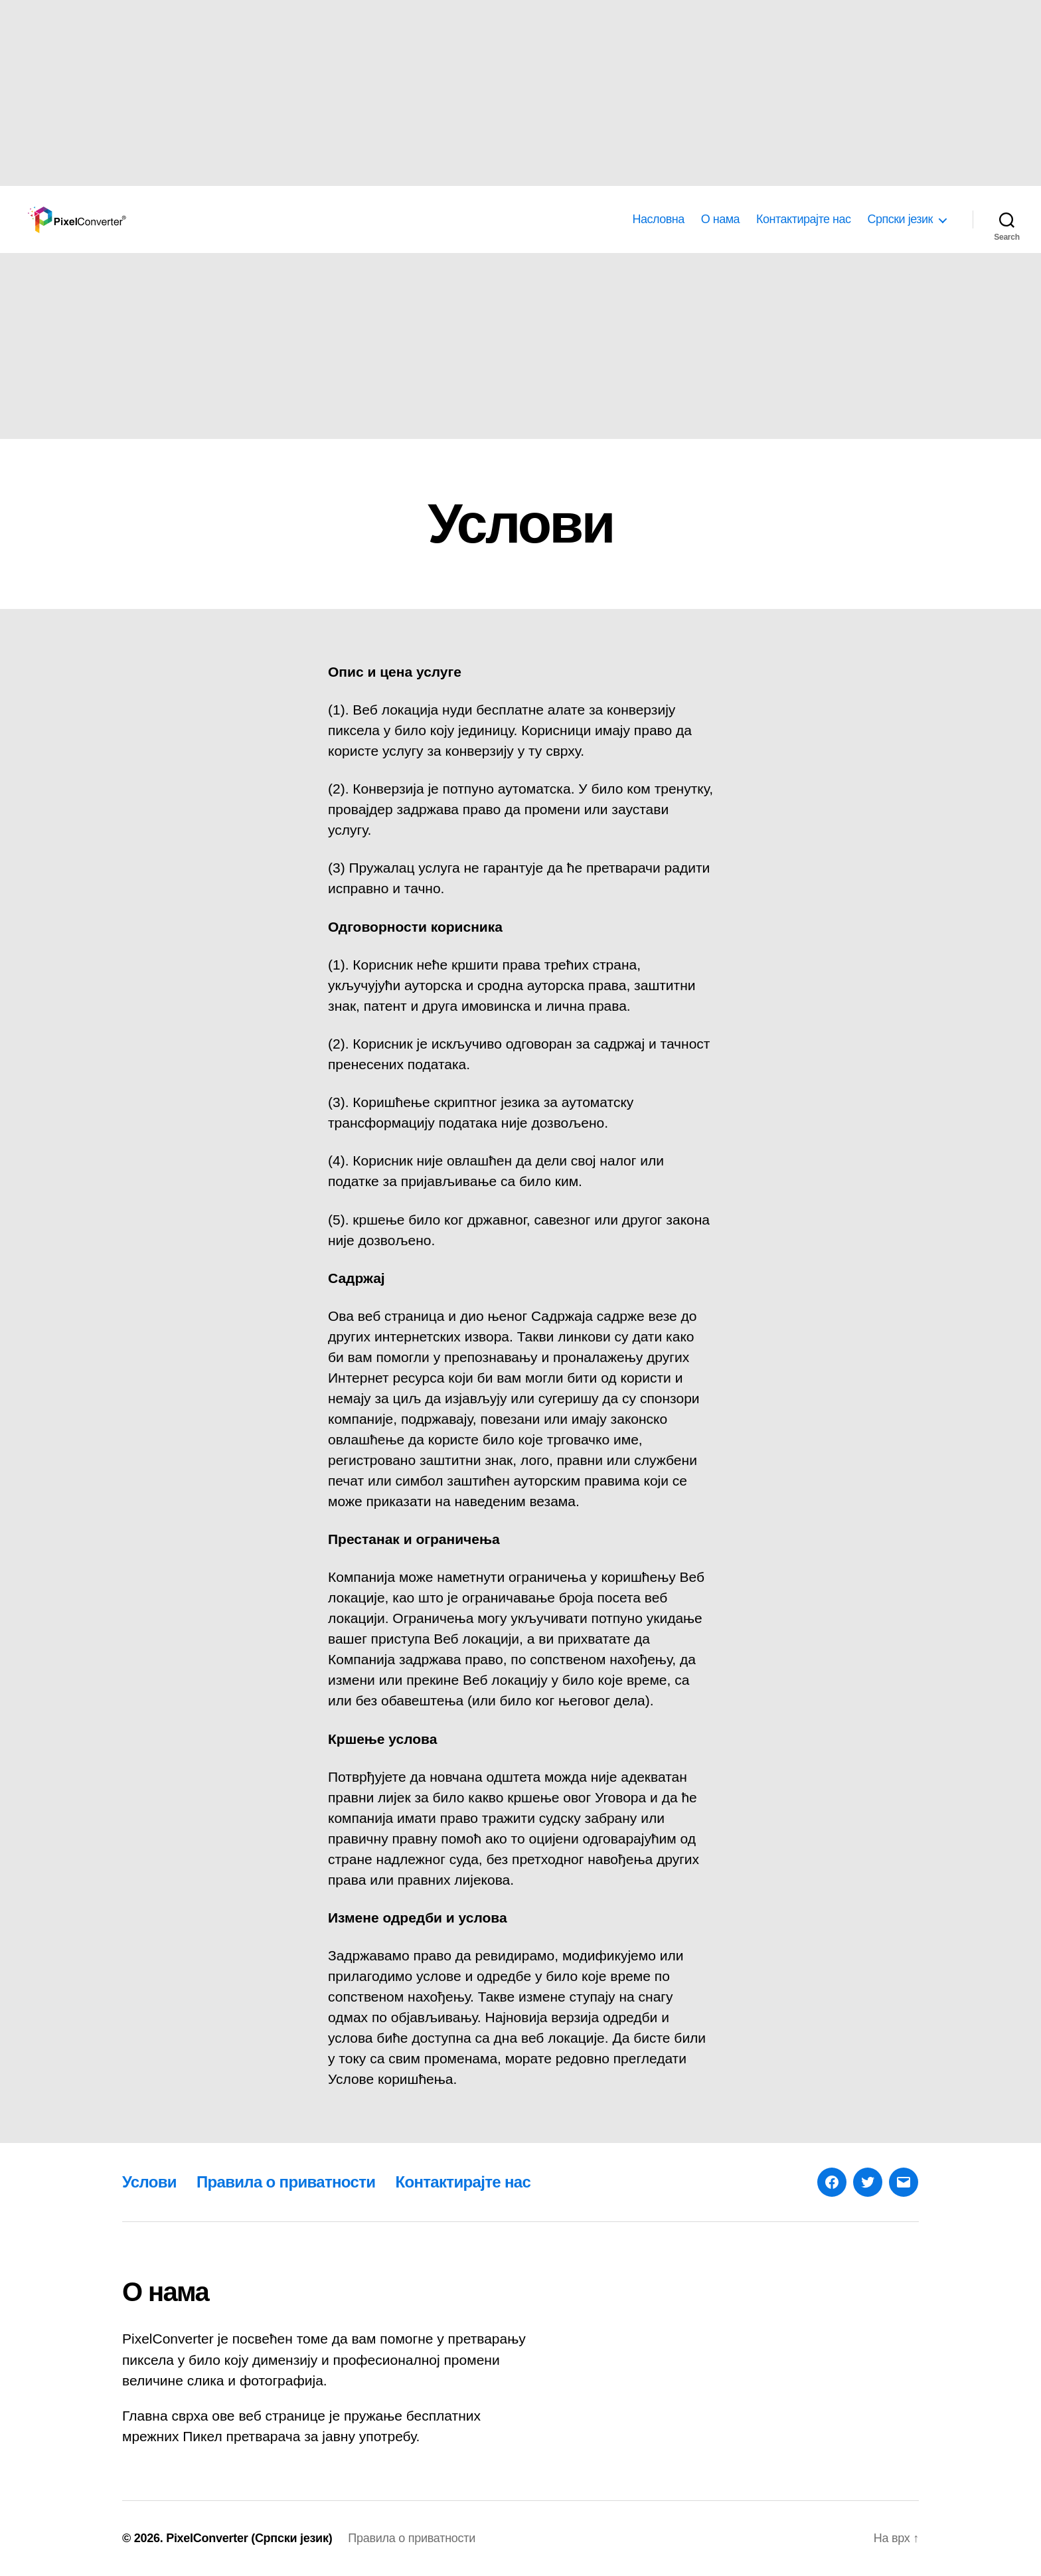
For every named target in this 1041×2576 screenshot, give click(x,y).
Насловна (658, 219)
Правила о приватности (286, 2182)
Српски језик (900, 219)
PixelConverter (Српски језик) (249, 2538)
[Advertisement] (398, 93)
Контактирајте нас (803, 219)
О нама (720, 219)
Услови (149, 2182)
